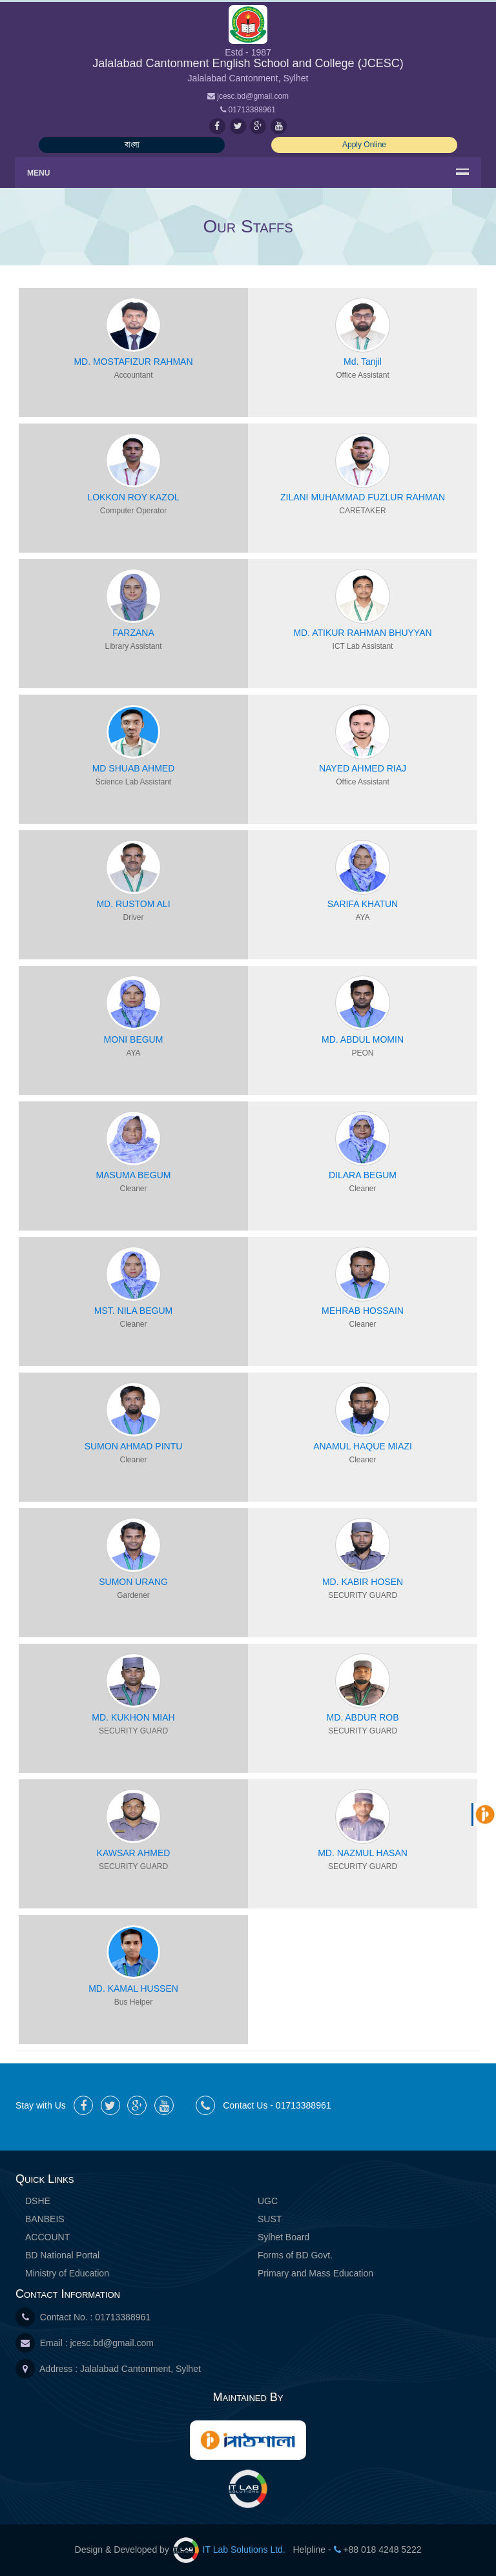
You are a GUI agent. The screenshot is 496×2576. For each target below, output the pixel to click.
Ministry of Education (67, 2273)
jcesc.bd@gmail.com (111, 2343)
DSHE (37, 2201)
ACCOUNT (47, 2237)
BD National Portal (62, 2255)
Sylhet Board (283, 2237)
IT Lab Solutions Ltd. (230, 2549)
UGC (268, 2201)
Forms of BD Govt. (295, 2255)
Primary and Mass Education (315, 2273)
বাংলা (132, 144)
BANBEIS (45, 2219)
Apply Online (364, 144)
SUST (270, 2219)
